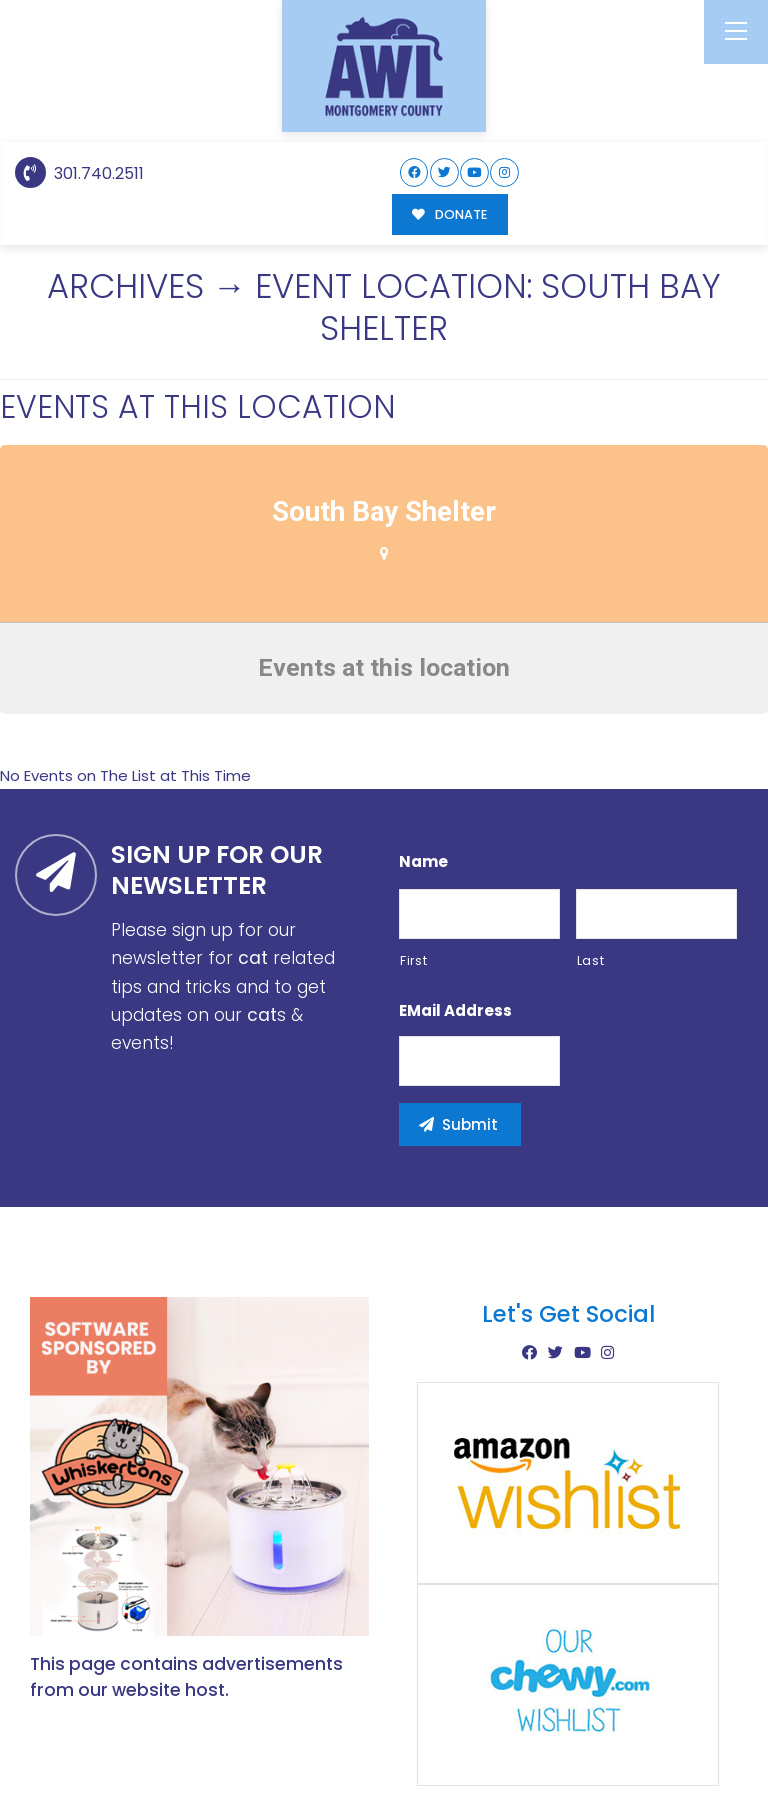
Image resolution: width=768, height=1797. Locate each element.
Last (591, 715)
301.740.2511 (79, 173)
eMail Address (455, 766)
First (413, 715)
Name (423, 617)
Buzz (453, 1727)
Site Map (696, 1725)
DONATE (449, 214)
